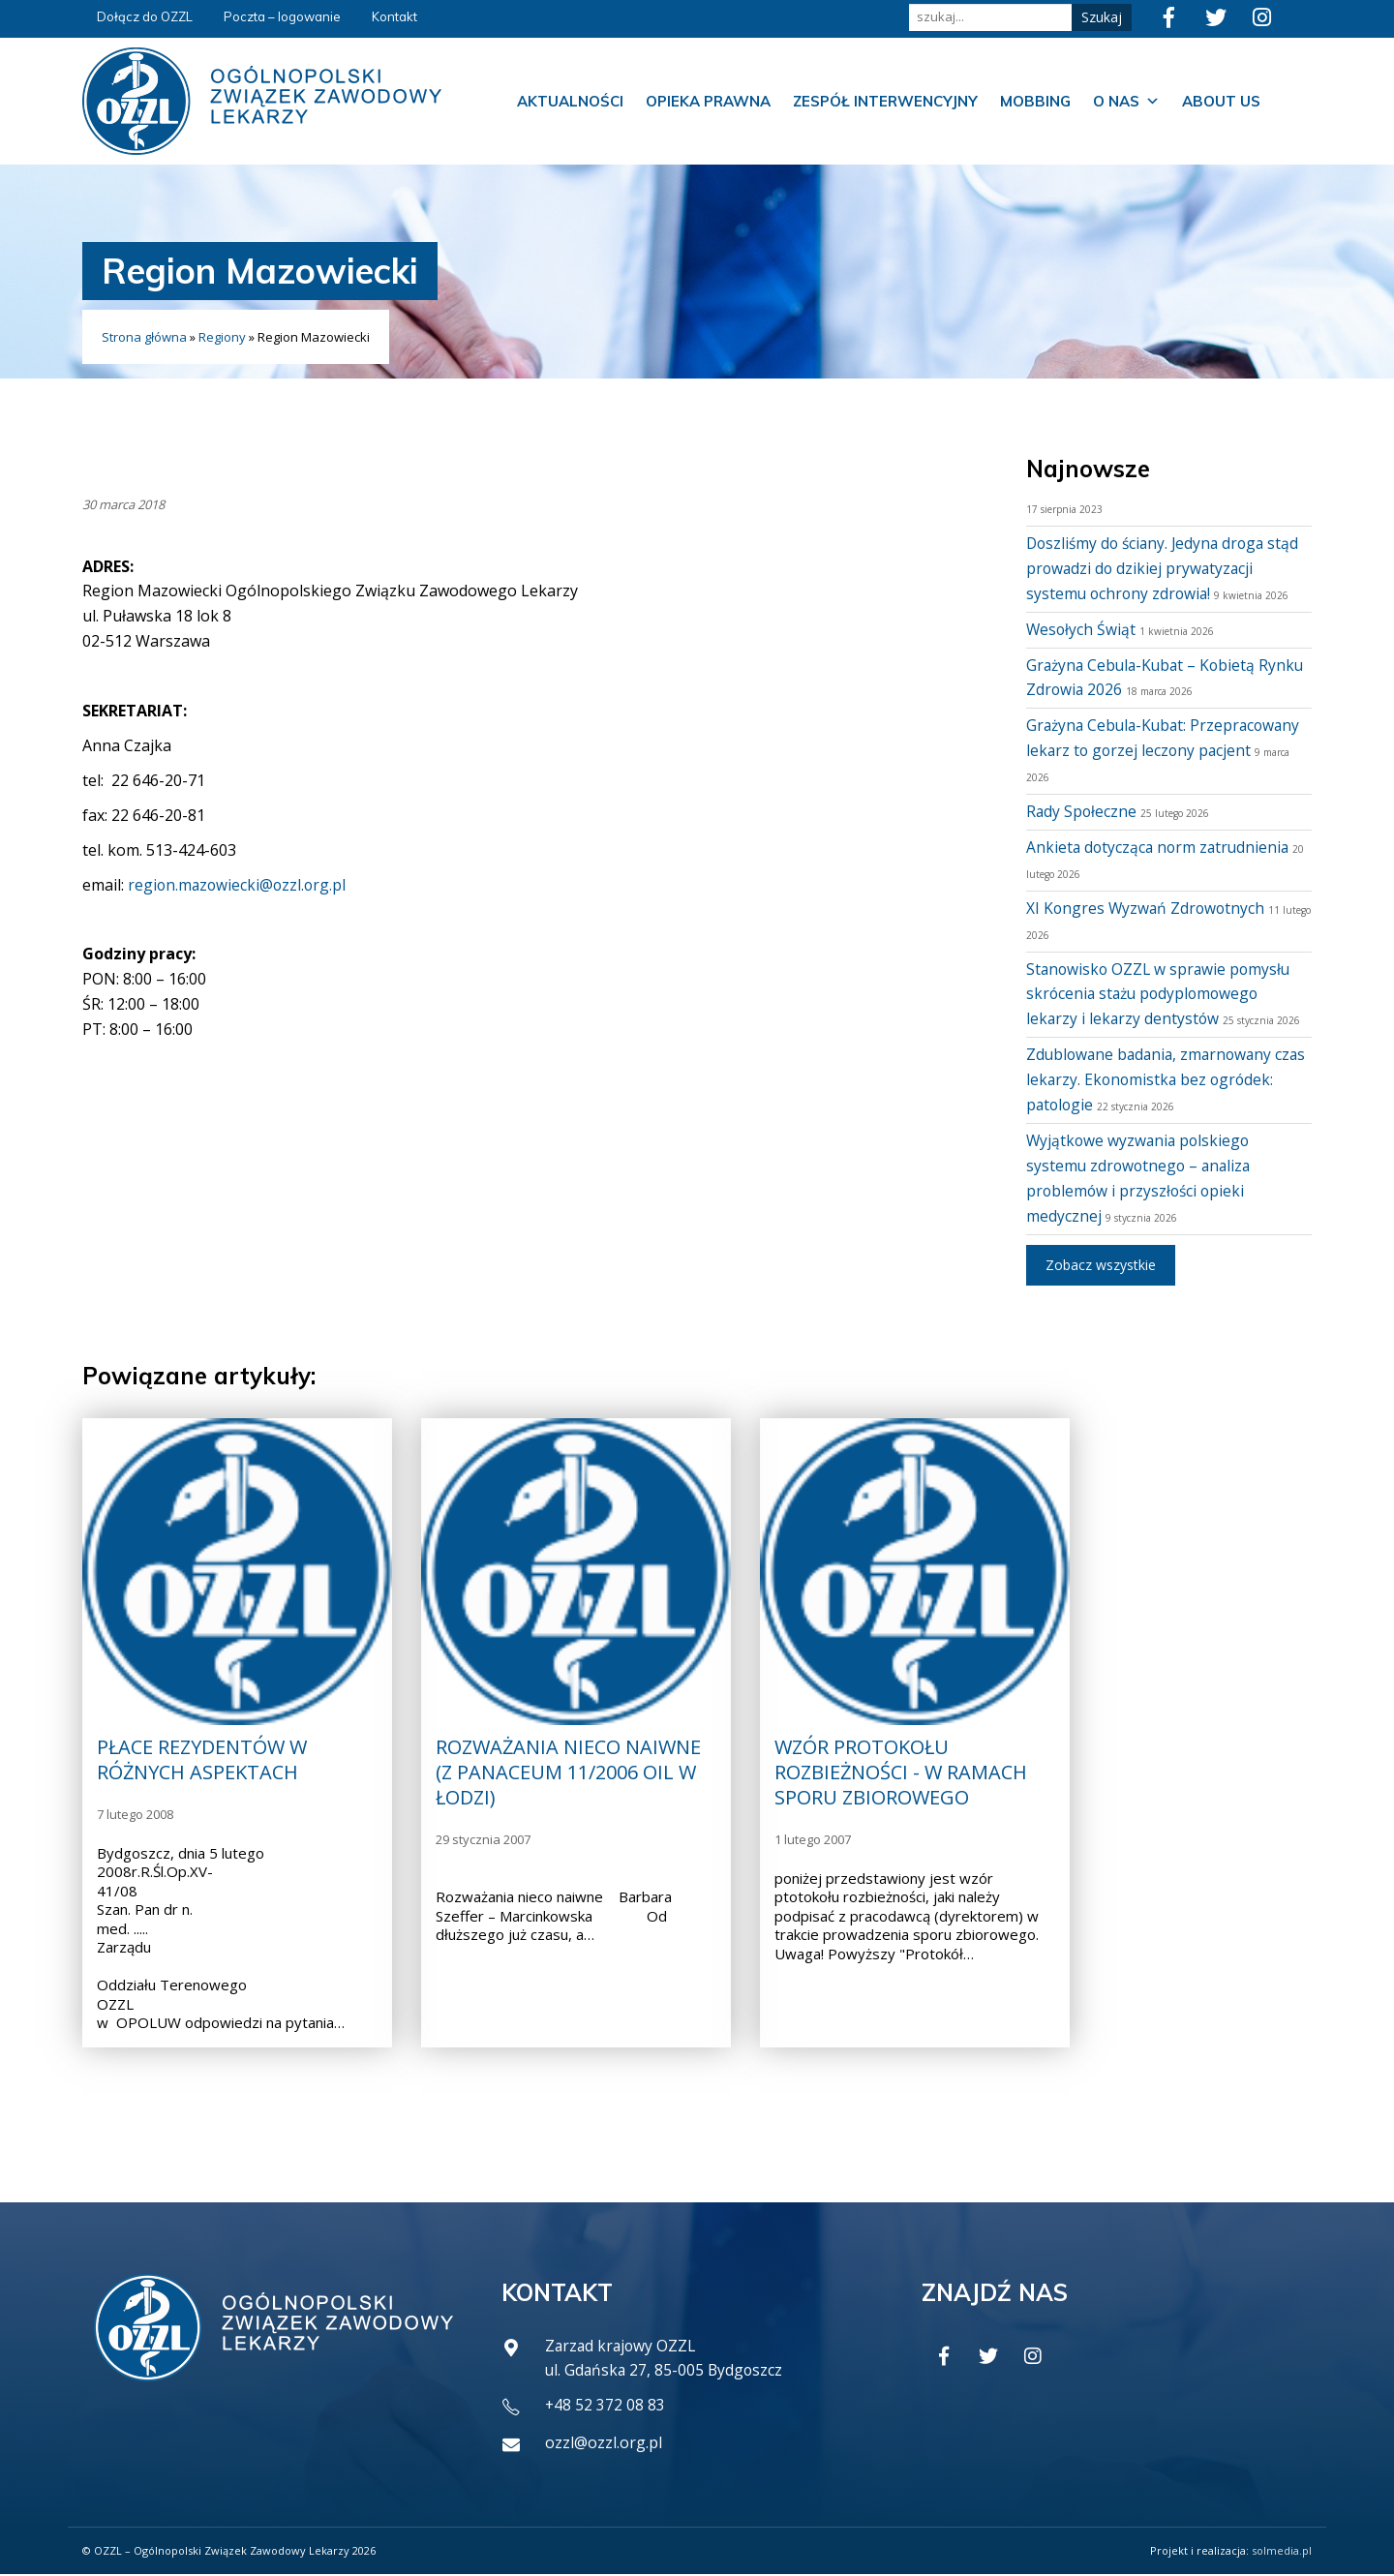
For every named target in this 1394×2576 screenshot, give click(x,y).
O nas (1126, 101)
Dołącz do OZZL (145, 16)
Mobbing (1035, 101)
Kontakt (394, 16)
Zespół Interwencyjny (885, 101)
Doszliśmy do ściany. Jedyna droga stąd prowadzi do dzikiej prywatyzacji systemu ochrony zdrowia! (1167, 568)
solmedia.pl (1282, 2552)
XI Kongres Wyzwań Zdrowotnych (1147, 908)
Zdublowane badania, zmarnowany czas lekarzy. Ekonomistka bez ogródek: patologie (1153, 1079)
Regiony (222, 337)
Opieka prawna (708, 101)
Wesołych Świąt (1081, 629)
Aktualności (570, 101)
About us (1221, 101)
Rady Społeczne (1082, 811)
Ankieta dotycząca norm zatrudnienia (1160, 847)
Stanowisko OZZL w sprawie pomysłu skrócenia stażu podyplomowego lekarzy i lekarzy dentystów (1161, 994)
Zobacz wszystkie (1101, 1265)
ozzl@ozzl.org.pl (603, 2444)
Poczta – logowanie (282, 16)
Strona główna (144, 337)
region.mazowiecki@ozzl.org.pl (239, 884)
